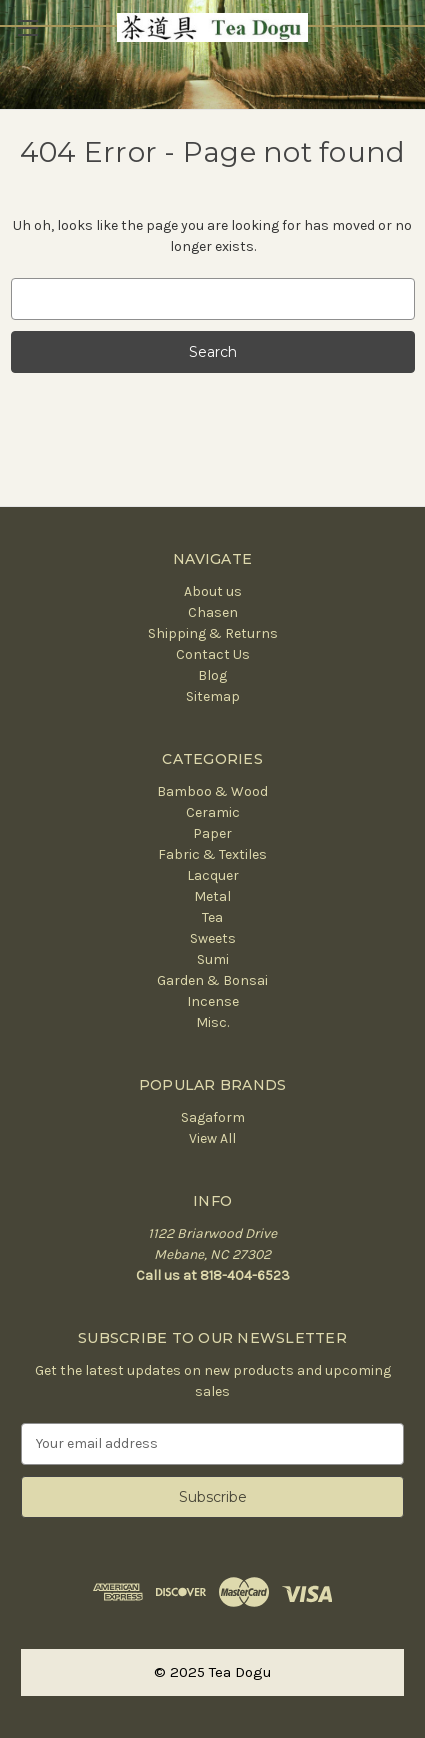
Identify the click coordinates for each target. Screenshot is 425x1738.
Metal (212, 896)
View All (212, 1138)
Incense (213, 1001)
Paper (212, 833)
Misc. (212, 1022)
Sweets (213, 938)
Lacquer (213, 875)
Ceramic (213, 812)
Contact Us (213, 654)
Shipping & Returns (213, 633)
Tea (212, 917)
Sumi (213, 959)
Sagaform (213, 1117)
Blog (212, 675)
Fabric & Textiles (212, 854)
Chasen (213, 612)
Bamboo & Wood (212, 791)
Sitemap (213, 696)
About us (213, 591)
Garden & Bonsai (212, 980)
